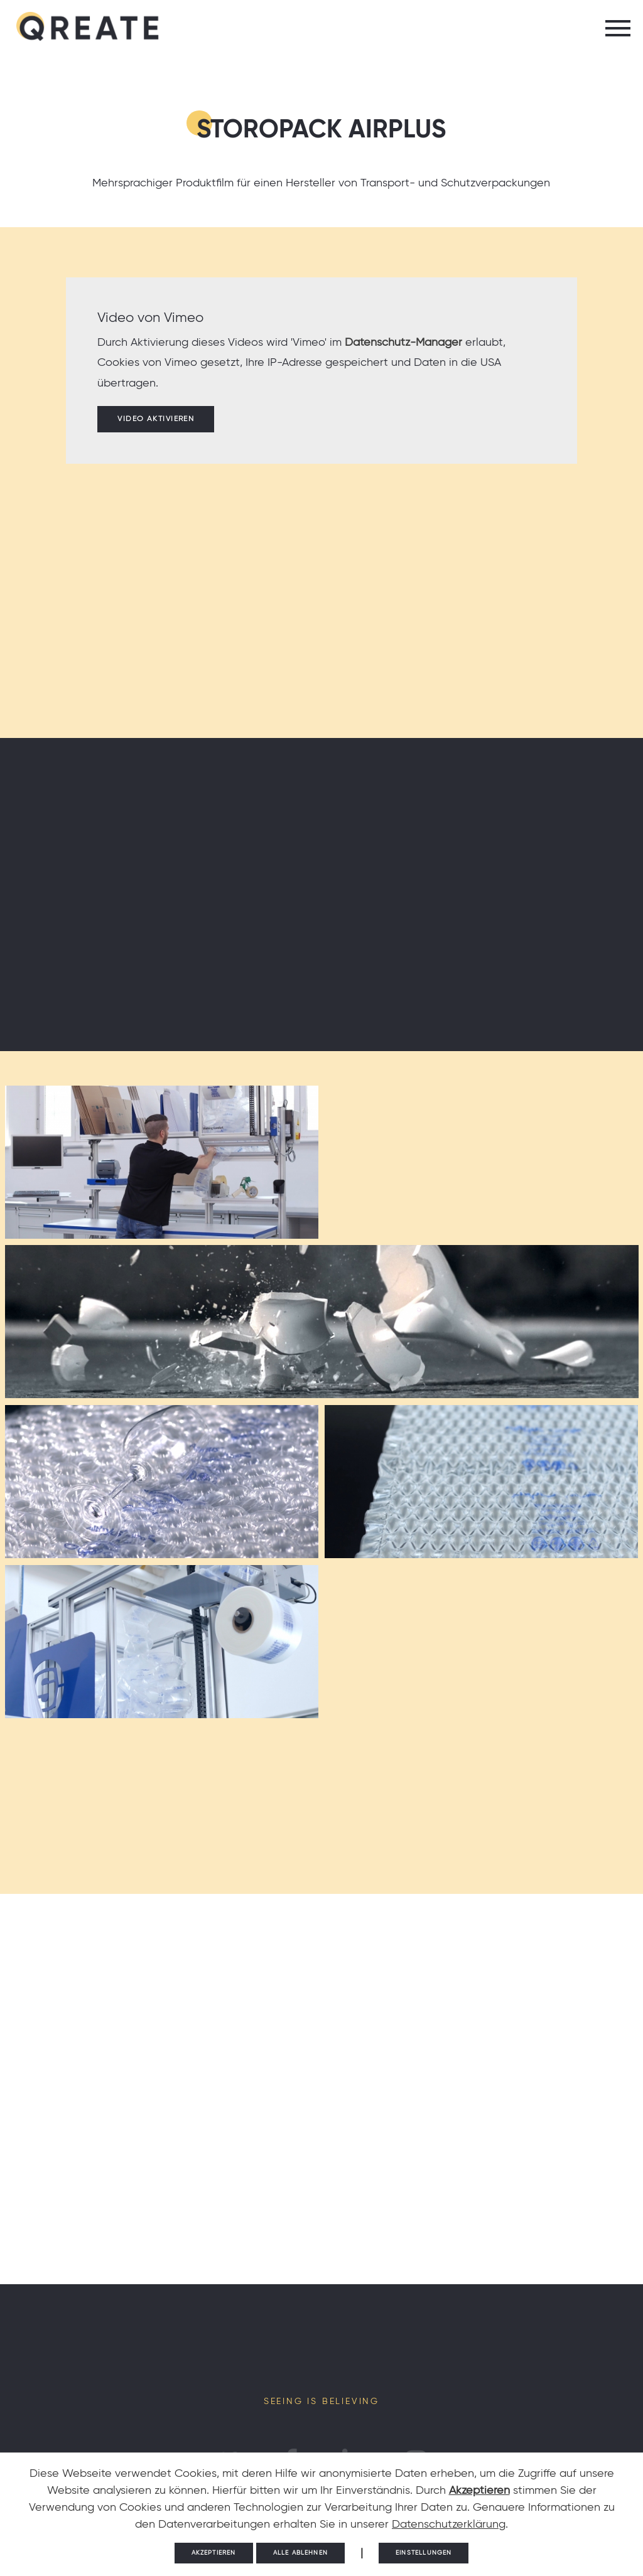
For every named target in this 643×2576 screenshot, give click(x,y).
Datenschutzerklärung (448, 2524)
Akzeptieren (479, 2490)
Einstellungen (423, 2553)
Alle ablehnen (300, 2553)
